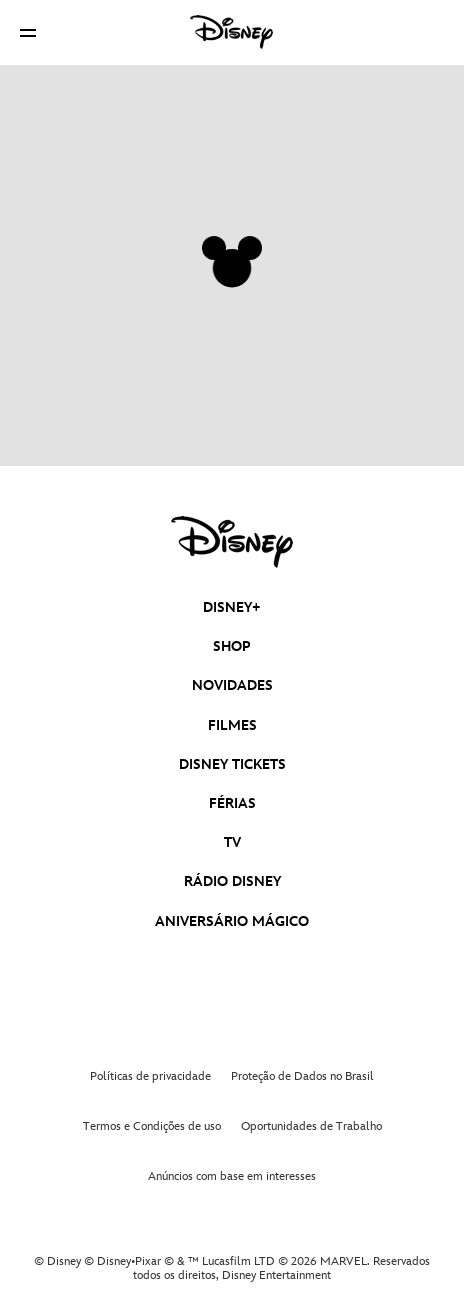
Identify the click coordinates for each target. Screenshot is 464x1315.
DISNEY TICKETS (232, 764)
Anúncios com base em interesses (232, 1176)
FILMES (232, 725)
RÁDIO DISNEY (232, 881)
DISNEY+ (232, 607)
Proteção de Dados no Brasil (302, 1076)
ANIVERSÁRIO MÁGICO (232, 921)
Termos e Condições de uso (152, 1126)
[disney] (232, 542)
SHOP (232, 646)
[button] (28, 32)
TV (232, 842)
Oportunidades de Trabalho (311, 1126)
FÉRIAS (232, 803)
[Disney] (232, 32)
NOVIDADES (232, 685)
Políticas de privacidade (150, 1076)
